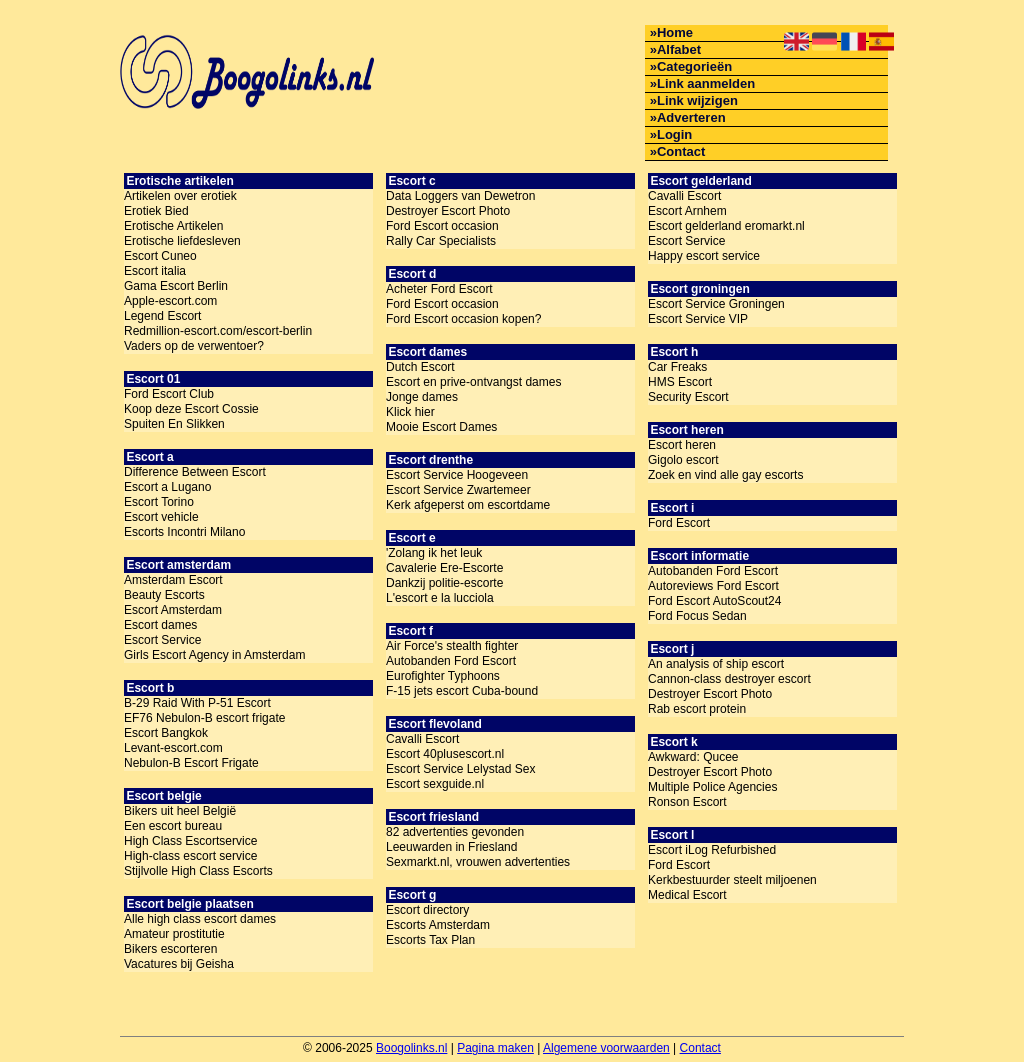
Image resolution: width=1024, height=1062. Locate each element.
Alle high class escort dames (200, 919)
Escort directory (427, 910)
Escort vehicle (161, 517)
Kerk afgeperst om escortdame (468, 505)
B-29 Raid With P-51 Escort (197, 703)
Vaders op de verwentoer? (194, 346)
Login (674, 134)
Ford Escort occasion (442, 226)
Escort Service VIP (698, 319)
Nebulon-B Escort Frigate (191, 763)
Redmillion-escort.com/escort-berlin (218, 331)
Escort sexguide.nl (435, 784)
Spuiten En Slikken (174, 424)
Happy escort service (704, 256)
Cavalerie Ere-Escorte (444, 568)
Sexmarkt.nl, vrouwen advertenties (478, 862)
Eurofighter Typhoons (443, 676)
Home (675, 32)
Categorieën (694, 66)
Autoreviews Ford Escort (713, 586)
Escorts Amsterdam (438, 925)
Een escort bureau (173, 826)
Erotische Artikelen (173, 226)
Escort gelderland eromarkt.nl (726, 226)
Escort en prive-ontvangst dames (473, 382)
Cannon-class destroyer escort (729, 679)
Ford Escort (679, 523)
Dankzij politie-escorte (444, 583)
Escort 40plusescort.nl (445, 754)
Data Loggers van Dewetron (460, 196)
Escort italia (155, 271)
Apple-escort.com (170, 301)
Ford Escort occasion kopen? (463, 319)
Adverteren (691, 117)
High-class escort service (190, 856)
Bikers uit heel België (180, 811)
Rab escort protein (697, 709)
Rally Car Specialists (441, 241)
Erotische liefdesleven (182, 241)
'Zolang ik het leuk (434, 553)
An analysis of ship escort (716, 664)
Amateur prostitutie (174, 934)
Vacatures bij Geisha (179, 964)
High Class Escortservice (190, 841)
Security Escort (688, 397)
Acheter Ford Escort (439, 289)
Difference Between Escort (195, 472)
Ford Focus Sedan (697, 616)
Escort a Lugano (167, 487)
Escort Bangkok (166, 733)
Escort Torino (159, 502)
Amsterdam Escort (173, 580)
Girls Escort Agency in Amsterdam (214, 655)
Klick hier (410, 412)
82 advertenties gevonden (455, 832)
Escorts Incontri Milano (184, 532)
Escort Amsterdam (173, 610)
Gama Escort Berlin (176, 286)
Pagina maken (495, 1048)
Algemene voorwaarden (606, 1048)
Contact (681, 151)
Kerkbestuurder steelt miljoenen (732, 880)
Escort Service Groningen (716, 304)
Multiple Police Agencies (712, 787)
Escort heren (682, 445)
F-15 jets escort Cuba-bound (462, 691)
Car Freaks (677, 367)
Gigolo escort (683, 460)
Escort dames (160, 625)
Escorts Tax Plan (430, 940)
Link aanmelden (706, 83)
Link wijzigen (697, 100)
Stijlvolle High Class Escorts (198, 871)
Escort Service (162, 640)
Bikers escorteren (170, 949)
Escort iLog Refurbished (712, 850)
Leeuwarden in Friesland (451, 847)
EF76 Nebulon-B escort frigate (204, 718)
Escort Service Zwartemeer (458, 490)
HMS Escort (680, 382)
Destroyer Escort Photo (448, 211)
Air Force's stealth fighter (452, 646)
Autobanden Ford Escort (451, 661)
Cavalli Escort (422, 739)
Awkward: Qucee (693, 757)
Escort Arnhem (687, 211)
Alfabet (679, 49)
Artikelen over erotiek (180, 196)
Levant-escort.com (173, 748)
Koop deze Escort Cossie (191, 409)
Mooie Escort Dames (441, 427)
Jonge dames (422, 397)
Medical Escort (687, 895)
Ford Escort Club (169, 394)
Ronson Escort (687, 802)
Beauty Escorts (164, 595)
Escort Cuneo (160, 256)
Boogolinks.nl (411, 1048)
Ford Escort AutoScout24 (714, 601)
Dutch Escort (420, 367)
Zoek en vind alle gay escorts (725, 475)
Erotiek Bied (156, 211)
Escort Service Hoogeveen (457, 475)
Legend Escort (162, 316)
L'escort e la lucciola (440, 598)
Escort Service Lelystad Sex (460, 769)
